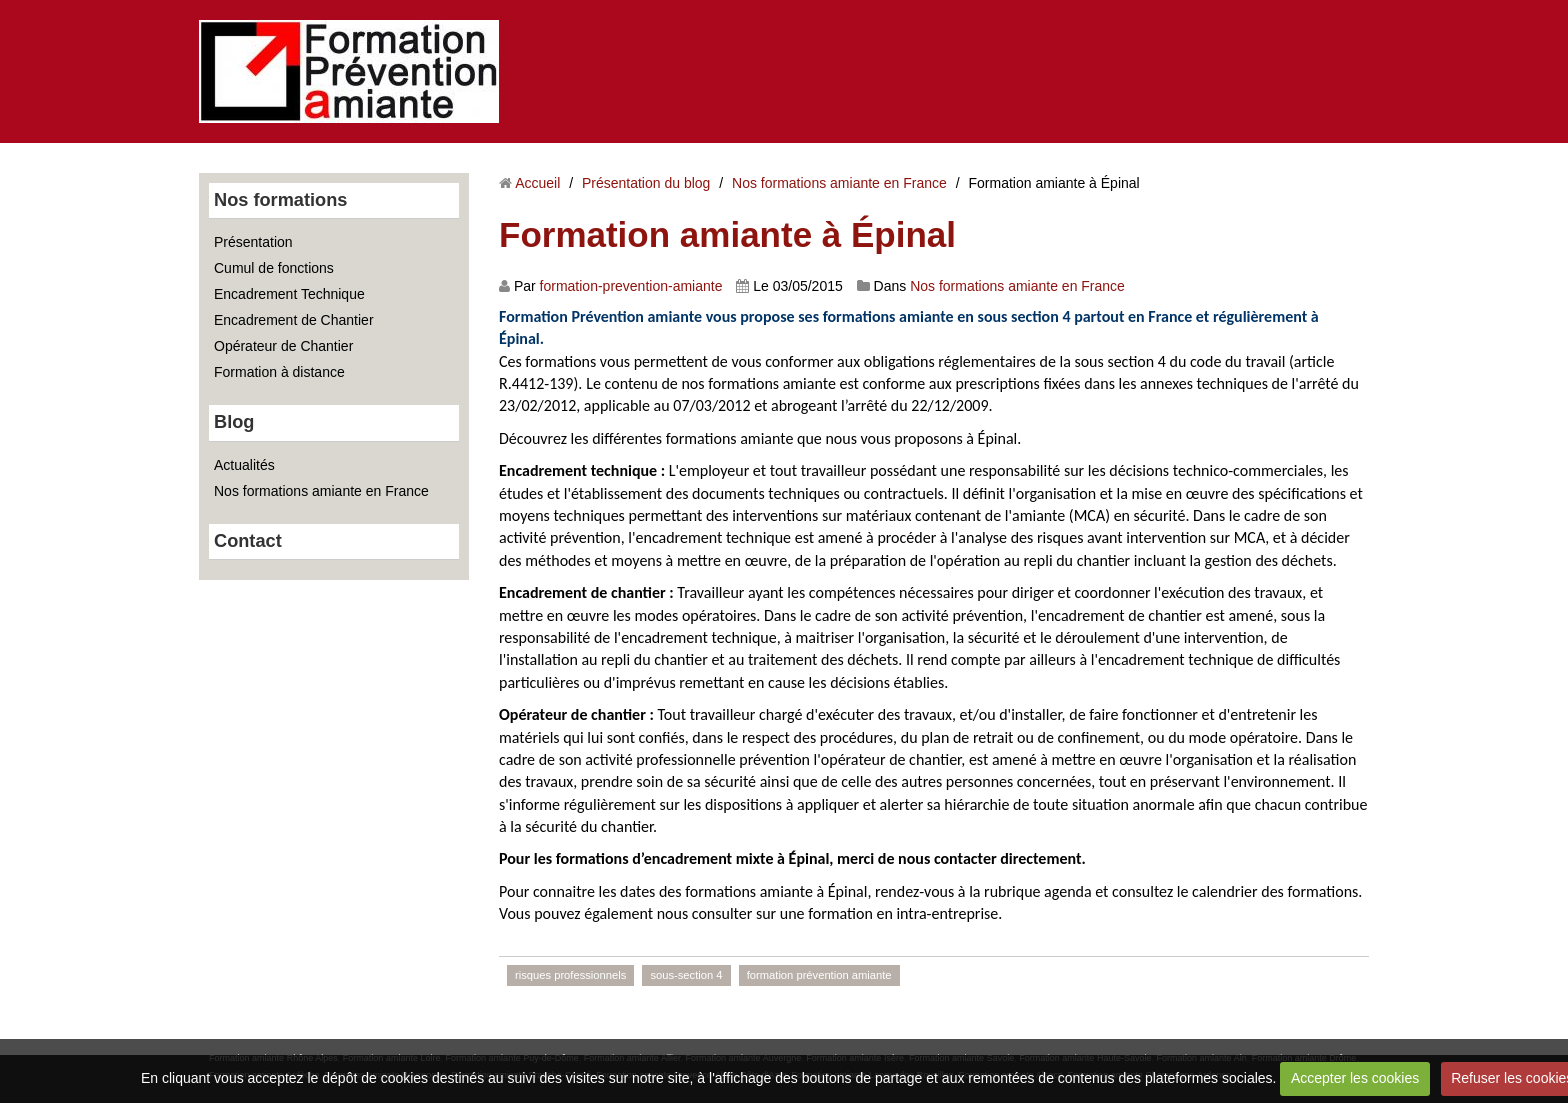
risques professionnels (570, 975)
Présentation (253, 242)
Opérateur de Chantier (283, 346)
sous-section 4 (686, 975)
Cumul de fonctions (274, 268)
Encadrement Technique (289, 294)
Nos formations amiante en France (321, 491)
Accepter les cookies (1355, 1078)
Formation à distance (279, 372)
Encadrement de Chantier (294, 320)
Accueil (537, 183)
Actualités (244, 465)
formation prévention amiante (819, 975)
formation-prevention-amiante (631, 286)
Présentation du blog (646, 183)
